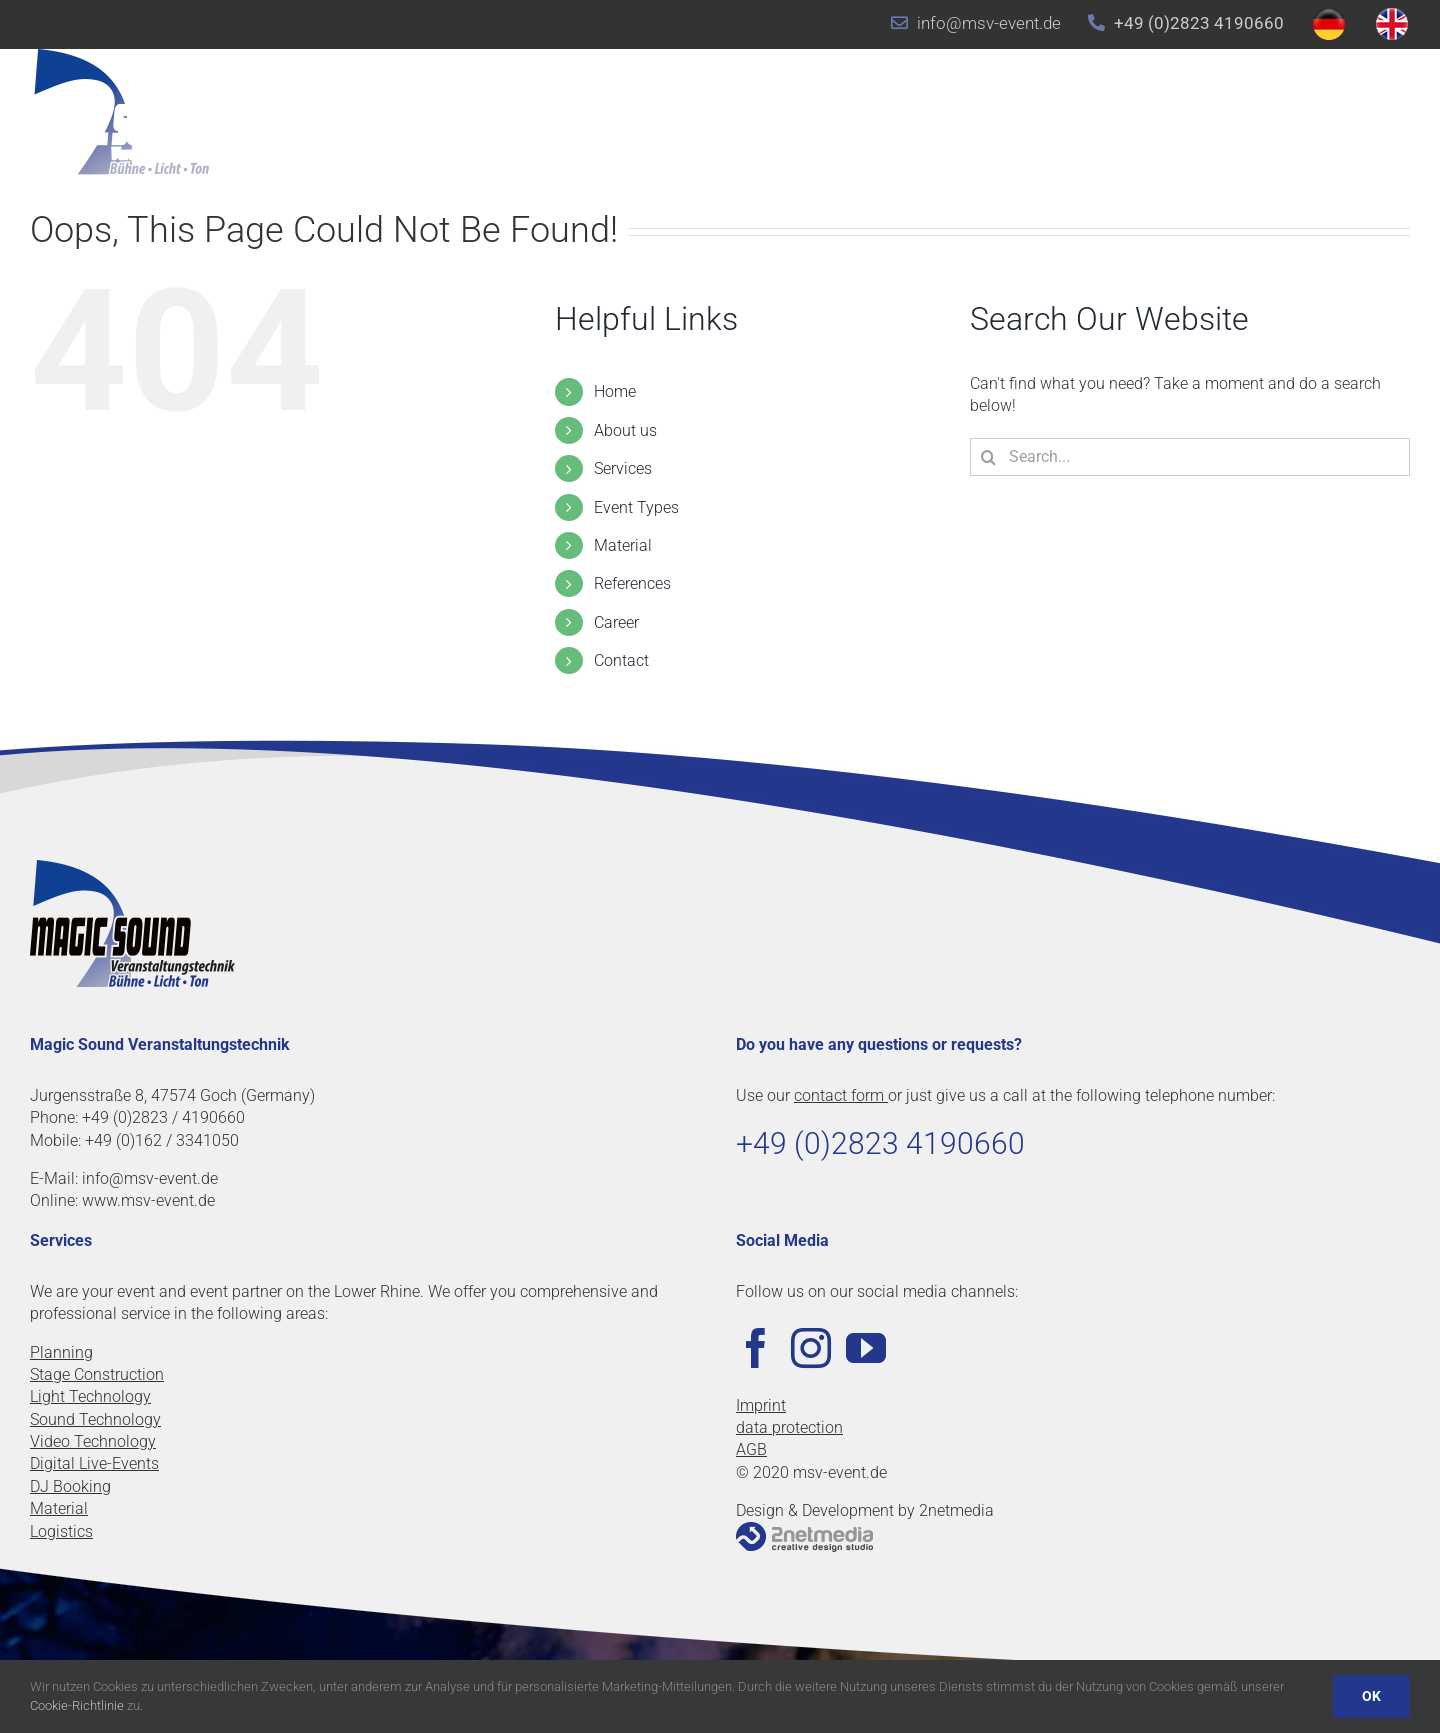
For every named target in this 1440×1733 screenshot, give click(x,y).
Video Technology (93, 1441)
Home (615, 391)
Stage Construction (97, 1374)
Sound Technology (95, 1419)
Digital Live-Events (94, 1463)
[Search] (989, 457)
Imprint (761, 1405)
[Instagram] (811, 1348)
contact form (841, 1095)
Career (616, 622)
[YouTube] (866, 1348)
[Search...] (1190, 457)
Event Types (636, 507)
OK (1371, 1696)
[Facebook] (756, 1348)
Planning (61, 1352)
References (632, 583)
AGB (751, 1449)
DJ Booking (70, 1486)
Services (623, 468)
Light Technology (90, 1396)
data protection (789, 1427)
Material (623, 545)
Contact (621, 660)
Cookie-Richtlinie (77, 1705)
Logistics (61, 1531)
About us (625, 430)
